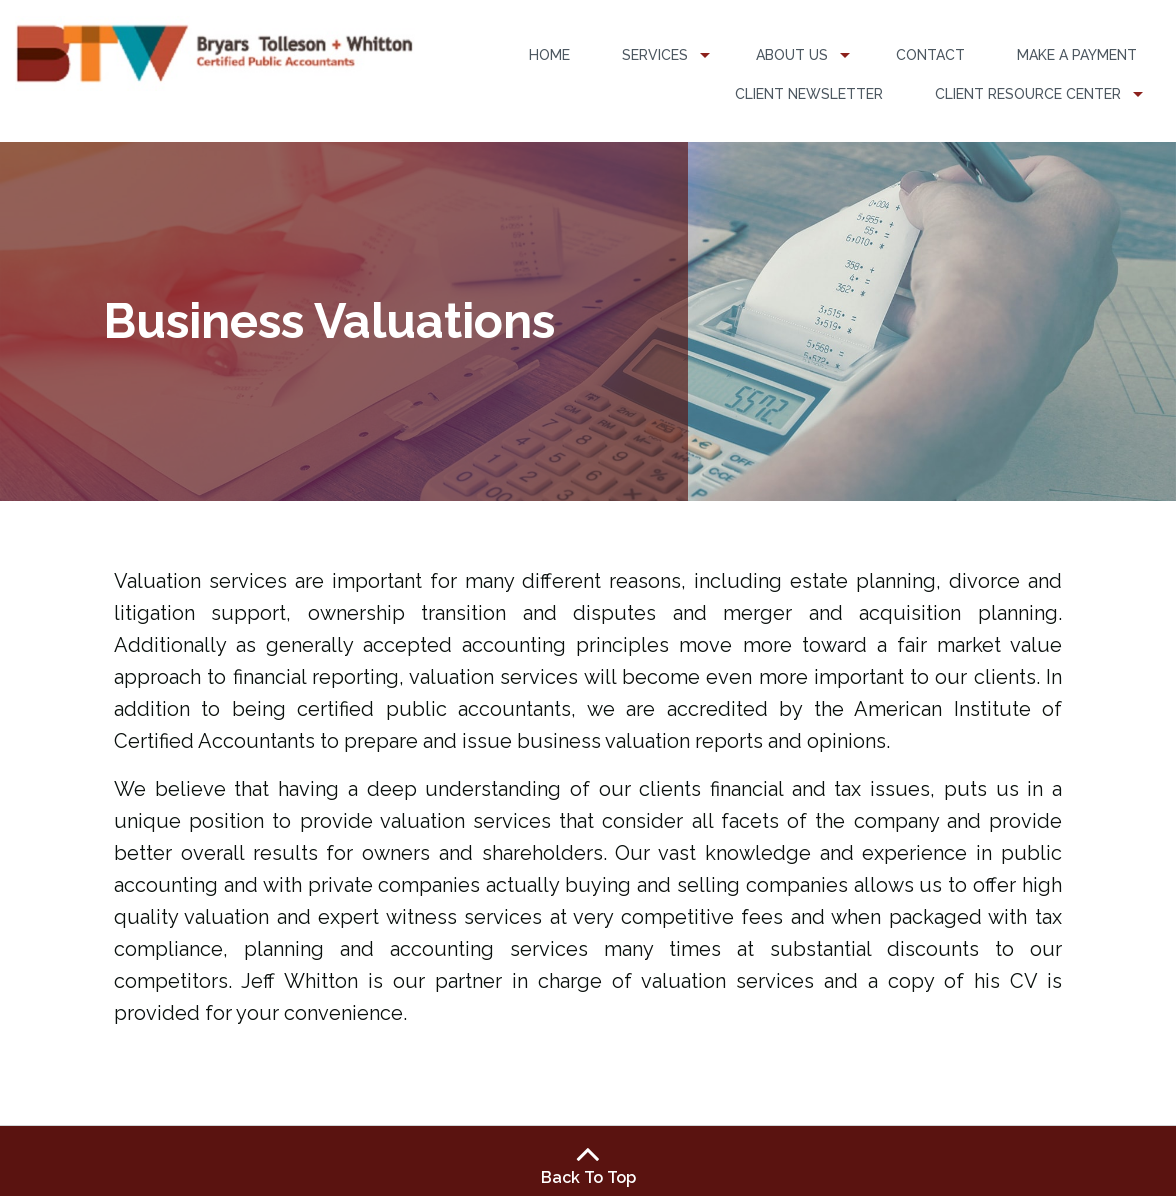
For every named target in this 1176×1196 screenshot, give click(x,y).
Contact (930, 55)
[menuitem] (549, 55)
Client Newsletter (809, 94)
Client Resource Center (1028, 94)
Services (655, 55)
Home (549, 55)
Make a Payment (1077, 55)
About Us (792, 55)
